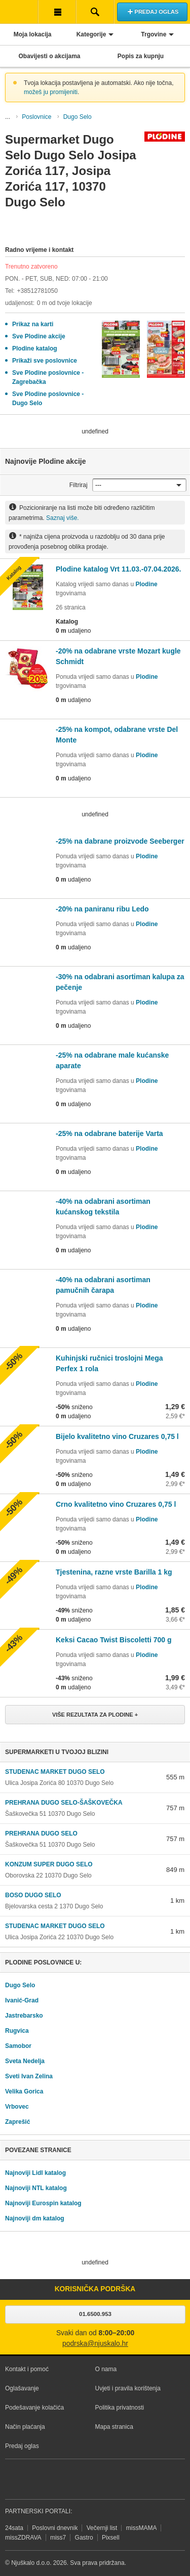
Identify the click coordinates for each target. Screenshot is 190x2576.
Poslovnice (36, 116)
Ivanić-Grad (22, 2000)
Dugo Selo (77, 116)
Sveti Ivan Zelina (29, 2076)
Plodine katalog (34, 348)
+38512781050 (37, 290)
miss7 (58, 2537)
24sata (14, 2527)
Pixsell (111, 2537)
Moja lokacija (33, 34)
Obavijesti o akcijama (49, 56)
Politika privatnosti (119, 2407)
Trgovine (153, 34)
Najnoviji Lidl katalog (35, 2172)
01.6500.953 (95, 2314)
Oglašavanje (22, 2388)
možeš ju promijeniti (51, 92)
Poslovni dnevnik (55, 2527)
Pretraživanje (95, 11)
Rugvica (17, 2030)
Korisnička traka (57, 11)
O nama (106, 2369)
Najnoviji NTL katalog (36, 2188)
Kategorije (91, 34)
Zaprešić (17, 2121)
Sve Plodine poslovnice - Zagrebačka (48, 377)
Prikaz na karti (32, 324)
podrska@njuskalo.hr (95, 2343)
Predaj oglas (22, 2446)
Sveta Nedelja (25, 2061)
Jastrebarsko (24, 2015)
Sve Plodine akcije (38, 336)
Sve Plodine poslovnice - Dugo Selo (48, 398)
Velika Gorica (24, 2091)
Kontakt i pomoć (27, 2369)
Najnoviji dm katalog (34, 2218)
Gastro (84, 2537)
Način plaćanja (25, 2426)
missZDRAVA (23, 2537)
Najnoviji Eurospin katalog (43, 2203)
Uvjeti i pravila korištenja (128, 2388)
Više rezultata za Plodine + (95, 1715)
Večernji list (102, 2527)
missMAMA (141, 2527)
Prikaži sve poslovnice (44, 360)
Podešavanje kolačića (34, 2407)
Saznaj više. (62, 517)
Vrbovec (17, 2106)
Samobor (18, 2045)
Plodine (146, 584)
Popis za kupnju (141, 56)
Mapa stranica (114, 2426)
